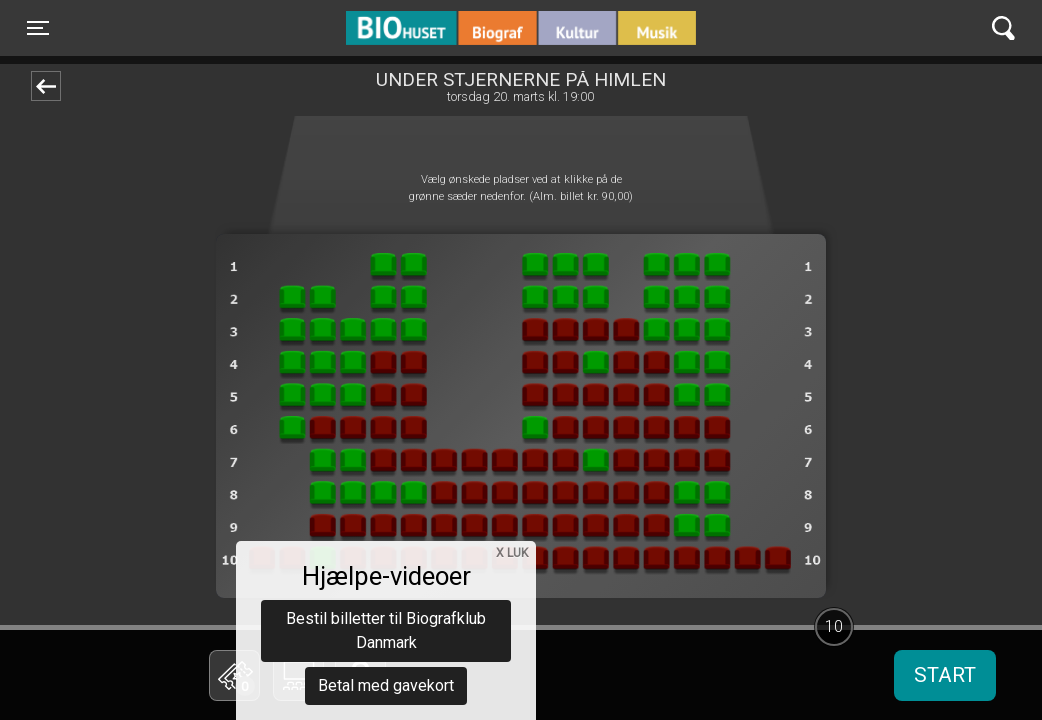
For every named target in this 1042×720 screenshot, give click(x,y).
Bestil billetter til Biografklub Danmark (386, 520)
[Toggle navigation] (38, 28)
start (945, 675)
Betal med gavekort (386, 575)
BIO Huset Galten (431, 28)
